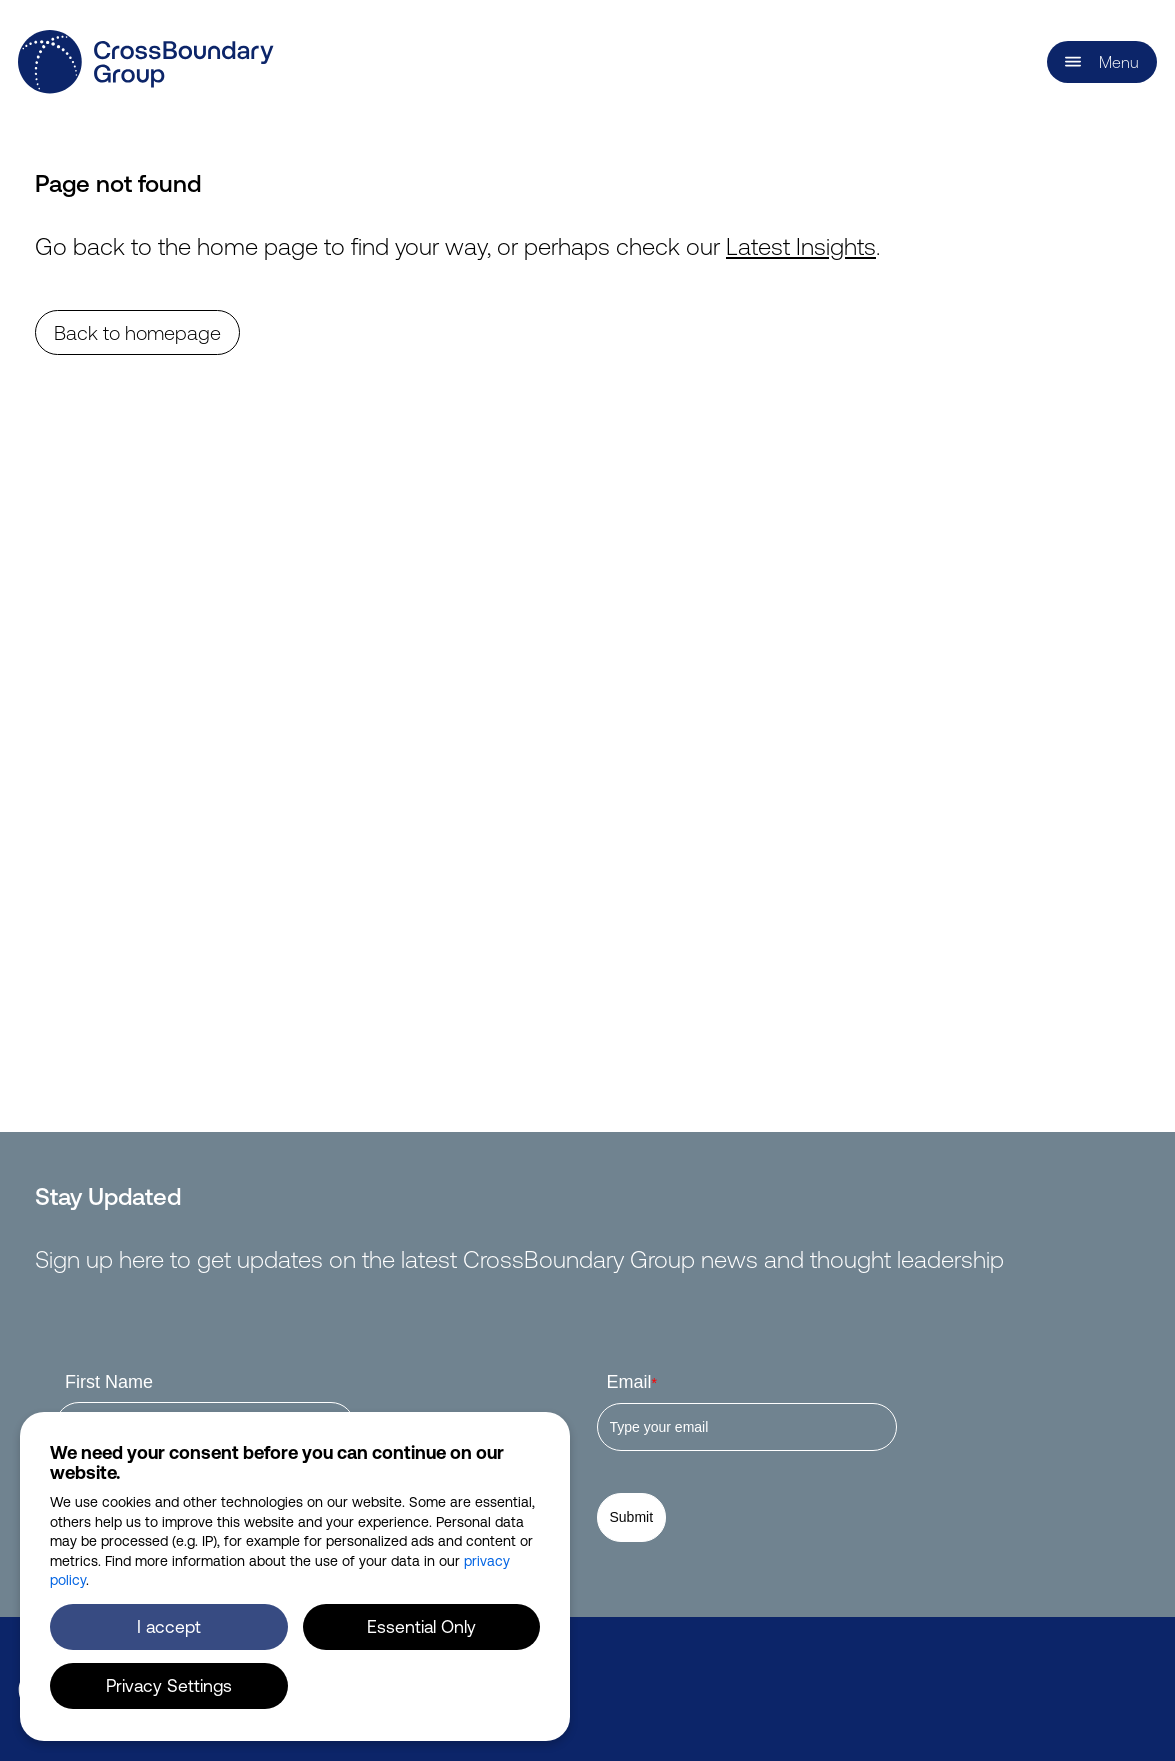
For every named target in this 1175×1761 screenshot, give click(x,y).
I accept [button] (169, 1626)
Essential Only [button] (421, 1626)
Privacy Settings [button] (169, 1685)
